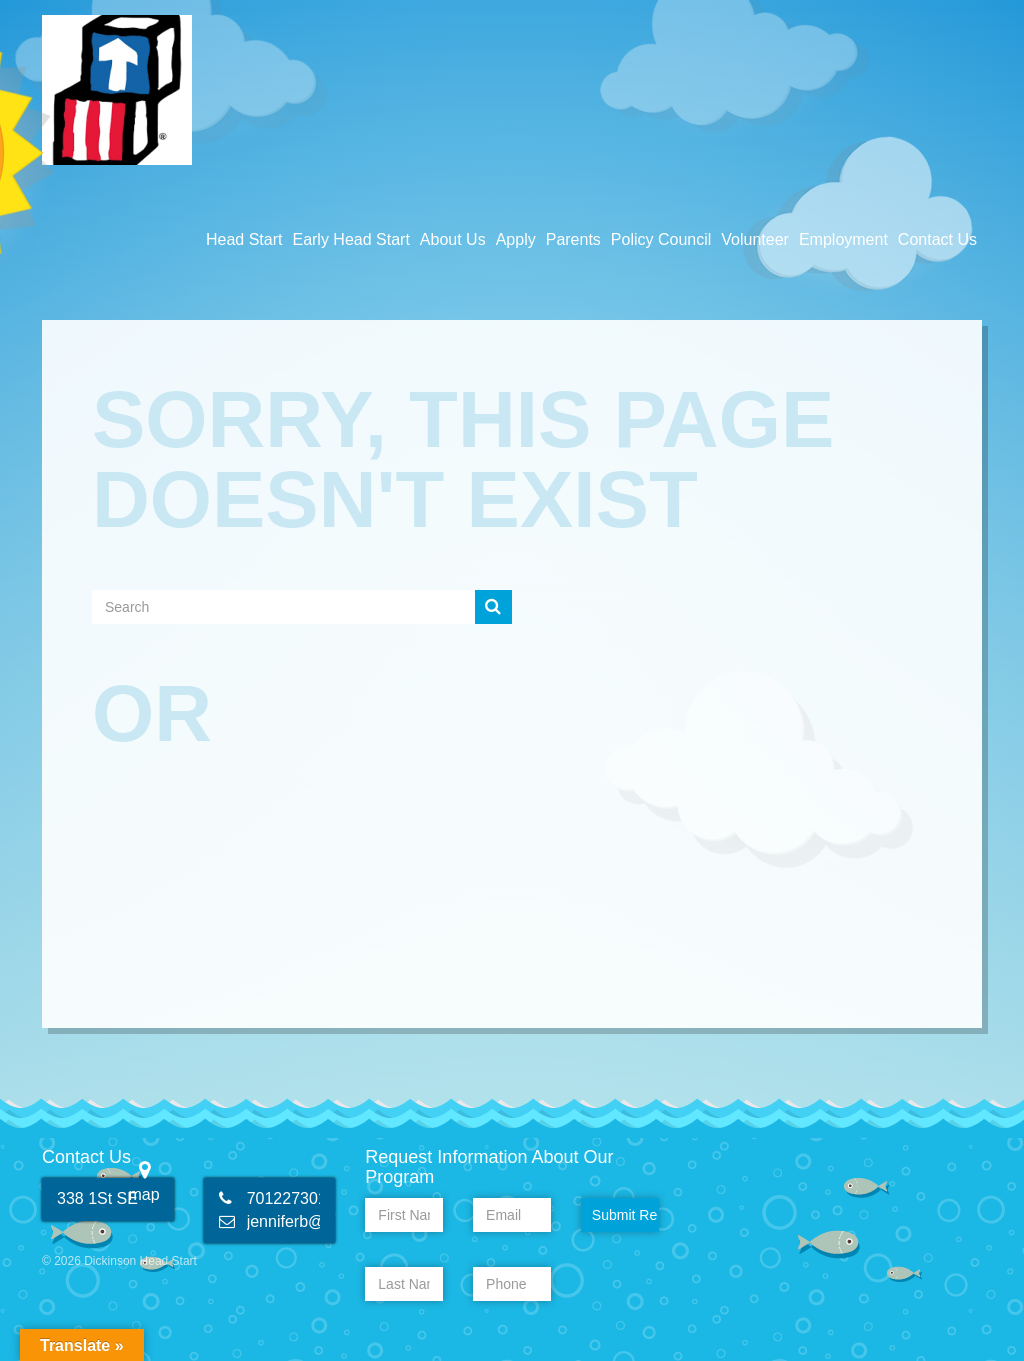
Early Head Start (350, 239)
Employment (843, 239)
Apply (516, 239)
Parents (573, 239)
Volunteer (755, 239)
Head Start (244, 239)
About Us (453, 239)
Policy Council (661, 239)
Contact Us (937, 239)
